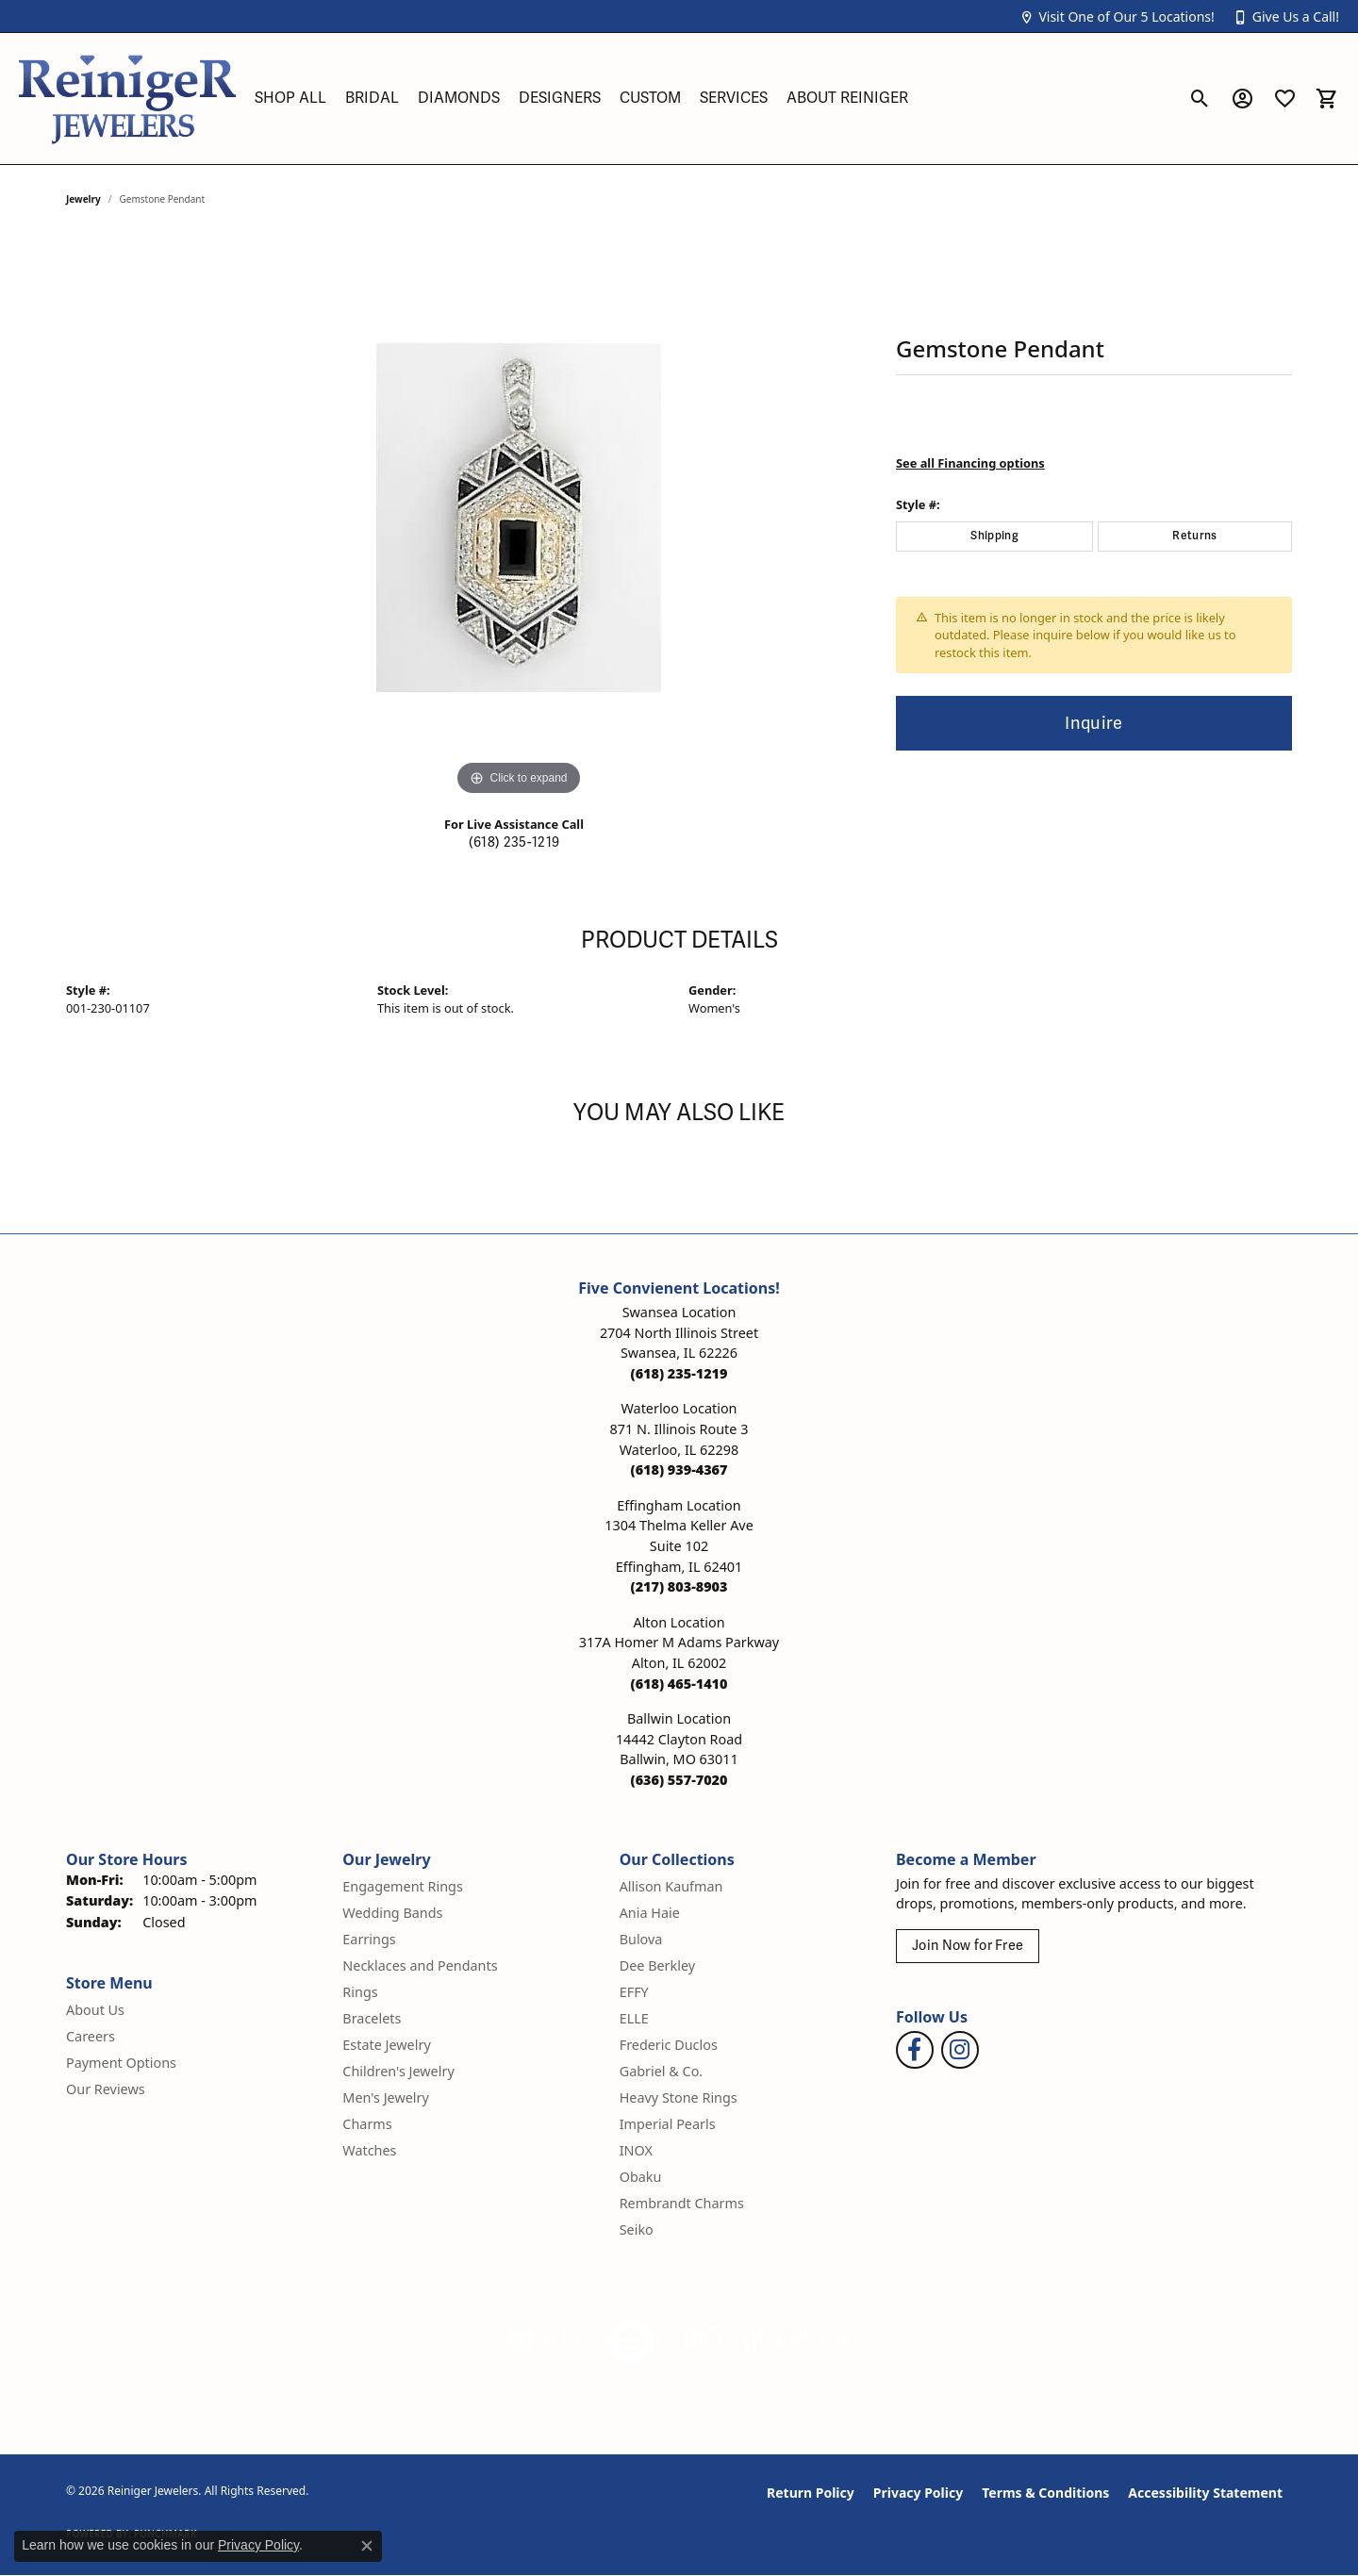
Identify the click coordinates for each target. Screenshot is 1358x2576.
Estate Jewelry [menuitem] (386, 2045)
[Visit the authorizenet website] (632, 2341)
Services (734, 98)
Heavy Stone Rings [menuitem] (678, 2097)
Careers (90, 2036)
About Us (95, 2010)
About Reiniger (847, 98)
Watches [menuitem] (369, 2150)
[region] (519, 518)
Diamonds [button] (459, 98)
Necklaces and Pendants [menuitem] (419, 1965)
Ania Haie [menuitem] (650, 1913)
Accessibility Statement (1205, 2493)
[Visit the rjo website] (702, 2341)
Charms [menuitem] (366, 2124)
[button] (1116, 16)
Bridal (372, 98)
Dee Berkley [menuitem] (657, 1965)
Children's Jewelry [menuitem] (398, 2071)
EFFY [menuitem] (634, 1992)
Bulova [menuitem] (641, 1939)
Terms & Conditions (1045, 2493)
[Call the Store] (679, 1373)
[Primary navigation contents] (712, 98)
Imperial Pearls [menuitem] (668, 2124)
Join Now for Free (967, 1946)
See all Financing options (970, 462)
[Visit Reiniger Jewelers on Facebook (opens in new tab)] (915, 2050)
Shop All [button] (290, 98)
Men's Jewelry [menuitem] (385, 2097)
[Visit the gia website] (546, 2341)
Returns (1194, 536)
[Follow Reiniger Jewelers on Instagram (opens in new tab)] (960, 2050)
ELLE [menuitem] (634, 2018)
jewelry (83, 199)
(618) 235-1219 (514, 842)
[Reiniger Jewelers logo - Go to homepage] (127, 98)
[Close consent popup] (367, 2545)
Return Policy (810, 2493)
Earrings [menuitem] (368, 1939)
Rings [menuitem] (359, 1992)
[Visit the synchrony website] (797, 2341)
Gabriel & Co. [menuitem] (662, 2071)
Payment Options (121, 2063)
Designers (560, 98)
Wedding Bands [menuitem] (392, 1913)
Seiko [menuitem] (637, 2229)
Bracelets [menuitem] (371, 2018)
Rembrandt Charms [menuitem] (682, 2203)
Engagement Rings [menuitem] (402, 1886)
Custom (650, 98)
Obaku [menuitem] (641, 2177)
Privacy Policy (918, 2493)
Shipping (994, 536)
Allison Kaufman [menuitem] (671, 1886)
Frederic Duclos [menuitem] (669, 2045)
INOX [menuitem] (636, 2150)
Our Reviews (105, 2089)
